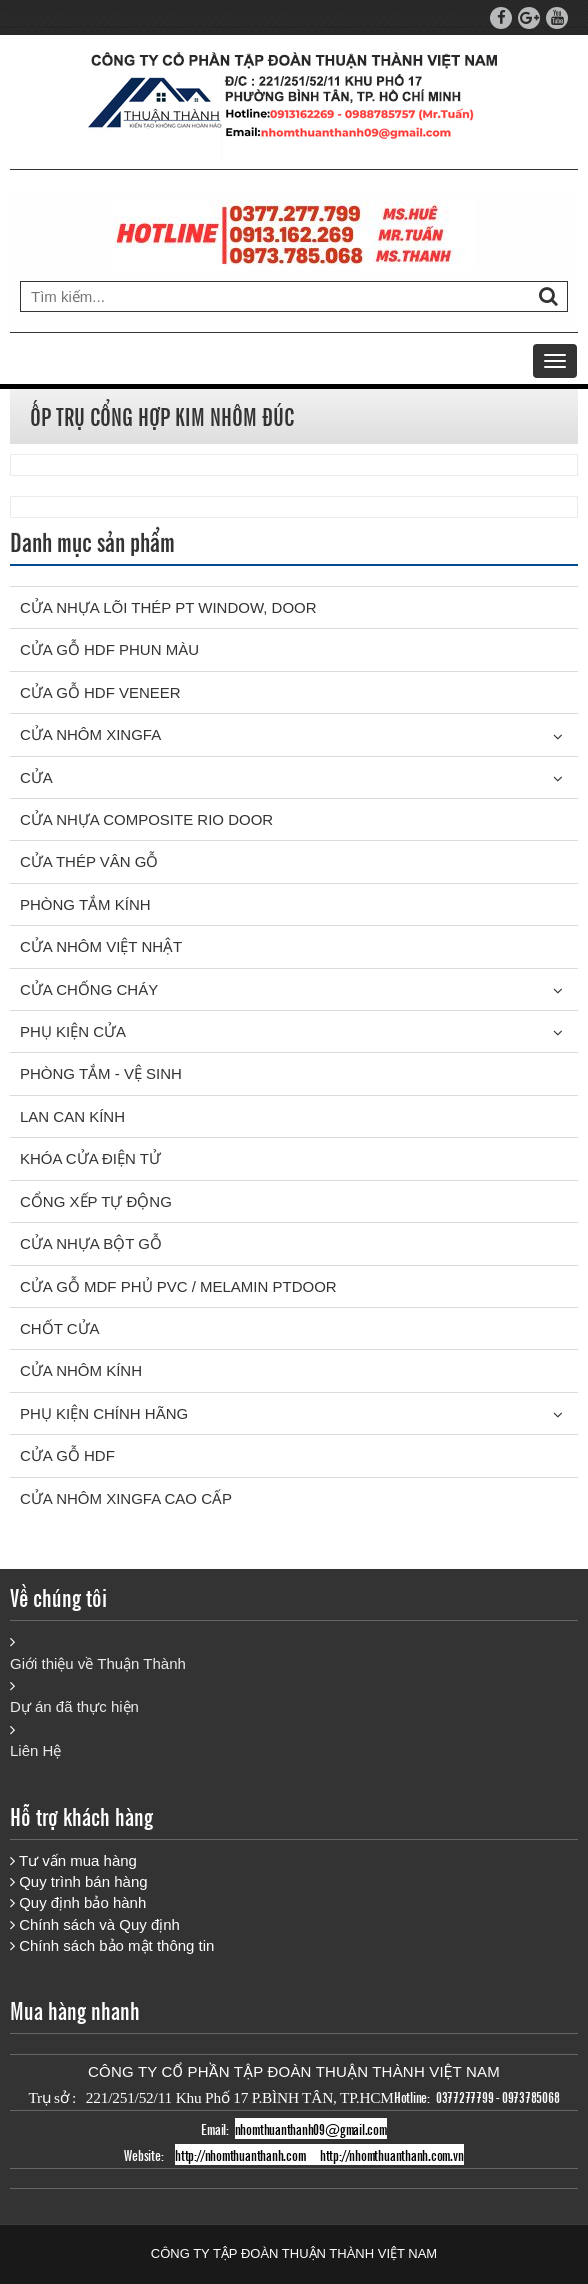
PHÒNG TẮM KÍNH (85, 904)
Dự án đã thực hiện (74, 1706)
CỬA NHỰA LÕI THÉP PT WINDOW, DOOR (168, 607)
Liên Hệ (35, 1750)
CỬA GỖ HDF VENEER (100, 692)
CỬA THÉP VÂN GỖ (89, 861)
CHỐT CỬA (60, 1328)
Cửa (36, 777)
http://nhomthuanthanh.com (240, 2154)
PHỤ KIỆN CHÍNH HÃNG (104, 1413)
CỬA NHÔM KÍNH (81, 1370)
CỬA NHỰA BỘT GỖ (91, 1243)
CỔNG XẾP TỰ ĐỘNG (96, 1201)
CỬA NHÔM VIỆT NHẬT (101, 946)
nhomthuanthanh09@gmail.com (311, 2128)
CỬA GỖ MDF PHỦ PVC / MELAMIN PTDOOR (178, 1286)
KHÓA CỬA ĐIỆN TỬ (90, 1158)
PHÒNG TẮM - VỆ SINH (101, 1073)
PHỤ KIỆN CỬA (73, 1031)
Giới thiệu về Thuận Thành (98, 1663)
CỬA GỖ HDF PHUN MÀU (109, 649)
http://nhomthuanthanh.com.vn (392, 2154)
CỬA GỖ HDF (67, 1455)
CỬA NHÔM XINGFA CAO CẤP (126, 1498)
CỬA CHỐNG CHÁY (89, 989)
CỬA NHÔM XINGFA (90, 734)
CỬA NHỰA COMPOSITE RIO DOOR (146, 819)
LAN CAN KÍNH (72, 1116)
